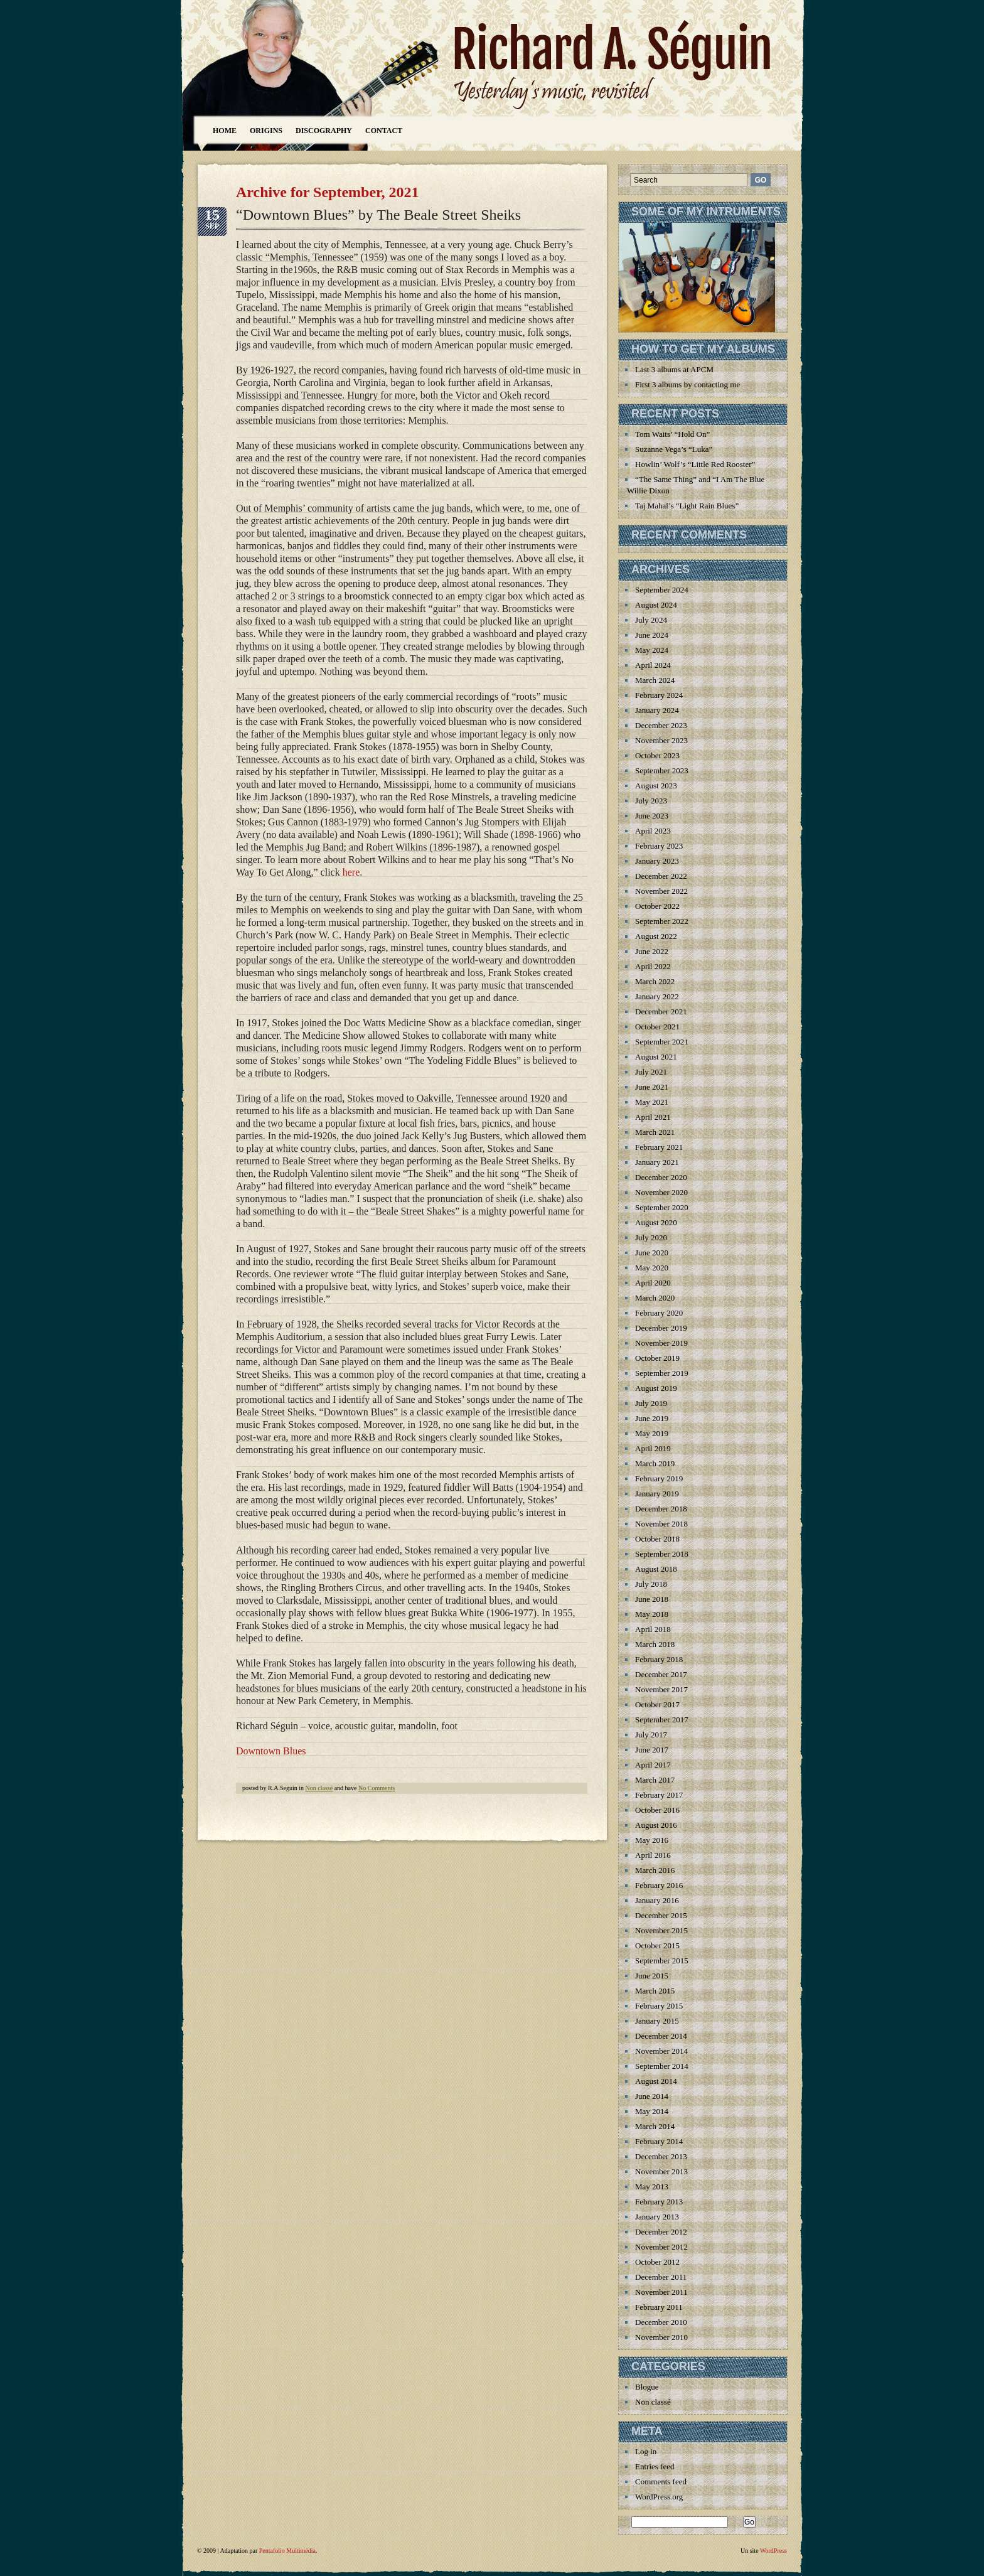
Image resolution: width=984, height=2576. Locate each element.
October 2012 (657, 2262)
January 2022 (657, 996)
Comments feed (661, 2481)
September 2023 (661, 770)
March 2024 (655, 680)
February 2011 (659, 2307)
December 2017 (661, 1674)
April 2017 (653, 1764)
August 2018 (656, 1569)
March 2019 (655, 1463)
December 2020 (661, 1177)
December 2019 (661, 1328)
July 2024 (651, 620)
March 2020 (655, 1297)
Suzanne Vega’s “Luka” (673, 449)
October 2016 (657, 1810)
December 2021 (661, 1011)
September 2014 (661, 2066)
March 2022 (655, 981)
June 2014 (651, 2096)
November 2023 (661, 740)
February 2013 (659, 2201)
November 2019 (661, 1343)
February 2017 (659, 1795)
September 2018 (661, 1554)
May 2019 (651, 1433)
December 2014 (661, 2036)
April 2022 (653, 966)
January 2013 (657, 2216)
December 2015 (661, 1915)
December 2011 (661, 2277)
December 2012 (661, 2231)
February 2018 (659, 1659)
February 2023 (659, 846)
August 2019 (656, 1388)
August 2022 (656, 936)
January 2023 (657, 861)
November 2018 (661, 1523)
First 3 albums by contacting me (687, 384)
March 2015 (655, 1990)
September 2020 (661, 1207)
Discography (324, 130)
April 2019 (653, 1448)
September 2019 (661, 1373)
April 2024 (653, 665)
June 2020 (651, 1252)
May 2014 (651, 2111)
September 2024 (661, 589)
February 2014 (659, 2141)
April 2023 (653, 830)
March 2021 (655, 1132)
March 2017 (655, 1779)
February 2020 (659, 1313)
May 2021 (651, 1102)
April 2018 (653, 1629)
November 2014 (661, 2051)
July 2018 (651, 1584)
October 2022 (657, 906)
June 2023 (651, 815)
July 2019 (651, 1403)
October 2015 (657, 1945)
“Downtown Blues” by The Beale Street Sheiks (378, 215)
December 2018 (661, 1508)
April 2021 (653, 1117)
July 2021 (651, 1071)
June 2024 (651, 635)
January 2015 (657, 2021)
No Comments (376, 1787)
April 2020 (653, 1282)
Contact (383, 130)
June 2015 (651, 1975)
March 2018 (655, 1644)
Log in (645, 2451)
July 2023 (651, 800)
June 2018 (651, 1599)
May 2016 (651, 1840)
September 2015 (661, 1960)
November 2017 (661, 1689)
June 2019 (651, 1418)
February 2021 (659, 1147)
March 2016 (655, 1870)
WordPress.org (659, 2496)
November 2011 (661, 2292)
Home (225, 130)
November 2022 (661, 891)
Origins (266, 130)
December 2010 (661, 2322)
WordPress (773, 2550)
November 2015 (661, 1930)
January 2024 (657, 710)
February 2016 (659, 1885)
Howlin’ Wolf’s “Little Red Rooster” (695, 464)
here (351, 872)
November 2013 (661, 2171)
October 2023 (657, 755)
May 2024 (651, 650)
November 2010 (661, 2337)
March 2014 (655, 2126)
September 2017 (661, 1719)
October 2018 (657, 1538)
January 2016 (657, 1900)
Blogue (647, 2386)
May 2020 (651, 1267)
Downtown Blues (271, 1751)
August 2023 (656, 785)
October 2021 (657, 1026)
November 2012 (661, 2246)
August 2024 (656, 604)
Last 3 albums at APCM (674, 369)
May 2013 (651, 2186)
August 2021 (656, 1056)
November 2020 (661, 1192)
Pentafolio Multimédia (287, 2550)
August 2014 (656, 2081)
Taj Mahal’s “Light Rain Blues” (687, 505)
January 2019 (657, 1493)
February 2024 (659, 695)
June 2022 (651, 951)
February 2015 (659, 2005)
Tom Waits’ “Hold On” (672, 434)
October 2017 (657, 1704)
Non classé (319, 1787)
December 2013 (661, 2156)
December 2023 (661, 725)
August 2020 (656, 1222)
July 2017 (651, 1734)
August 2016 (656, 1825)
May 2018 (651, 1614)
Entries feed (654, 2466)
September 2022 (661, 921)
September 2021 (661, 1041)
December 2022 (661, 876)
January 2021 (657, 1162)
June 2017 (651, 1749)
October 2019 (657, 1358)
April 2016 (653, 1855)
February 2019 (659, 1478)
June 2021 (651, 1087)
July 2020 (651, 1237)
